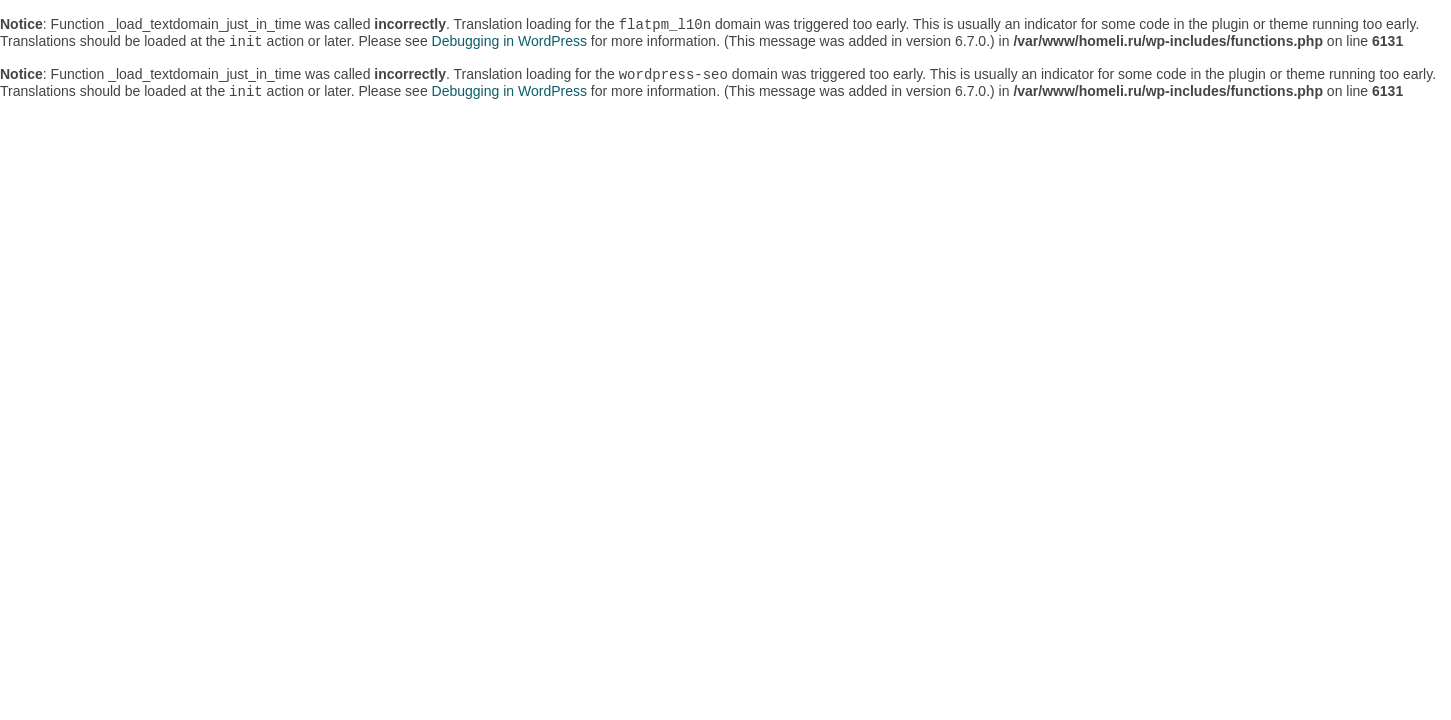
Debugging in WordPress (509, 45)
